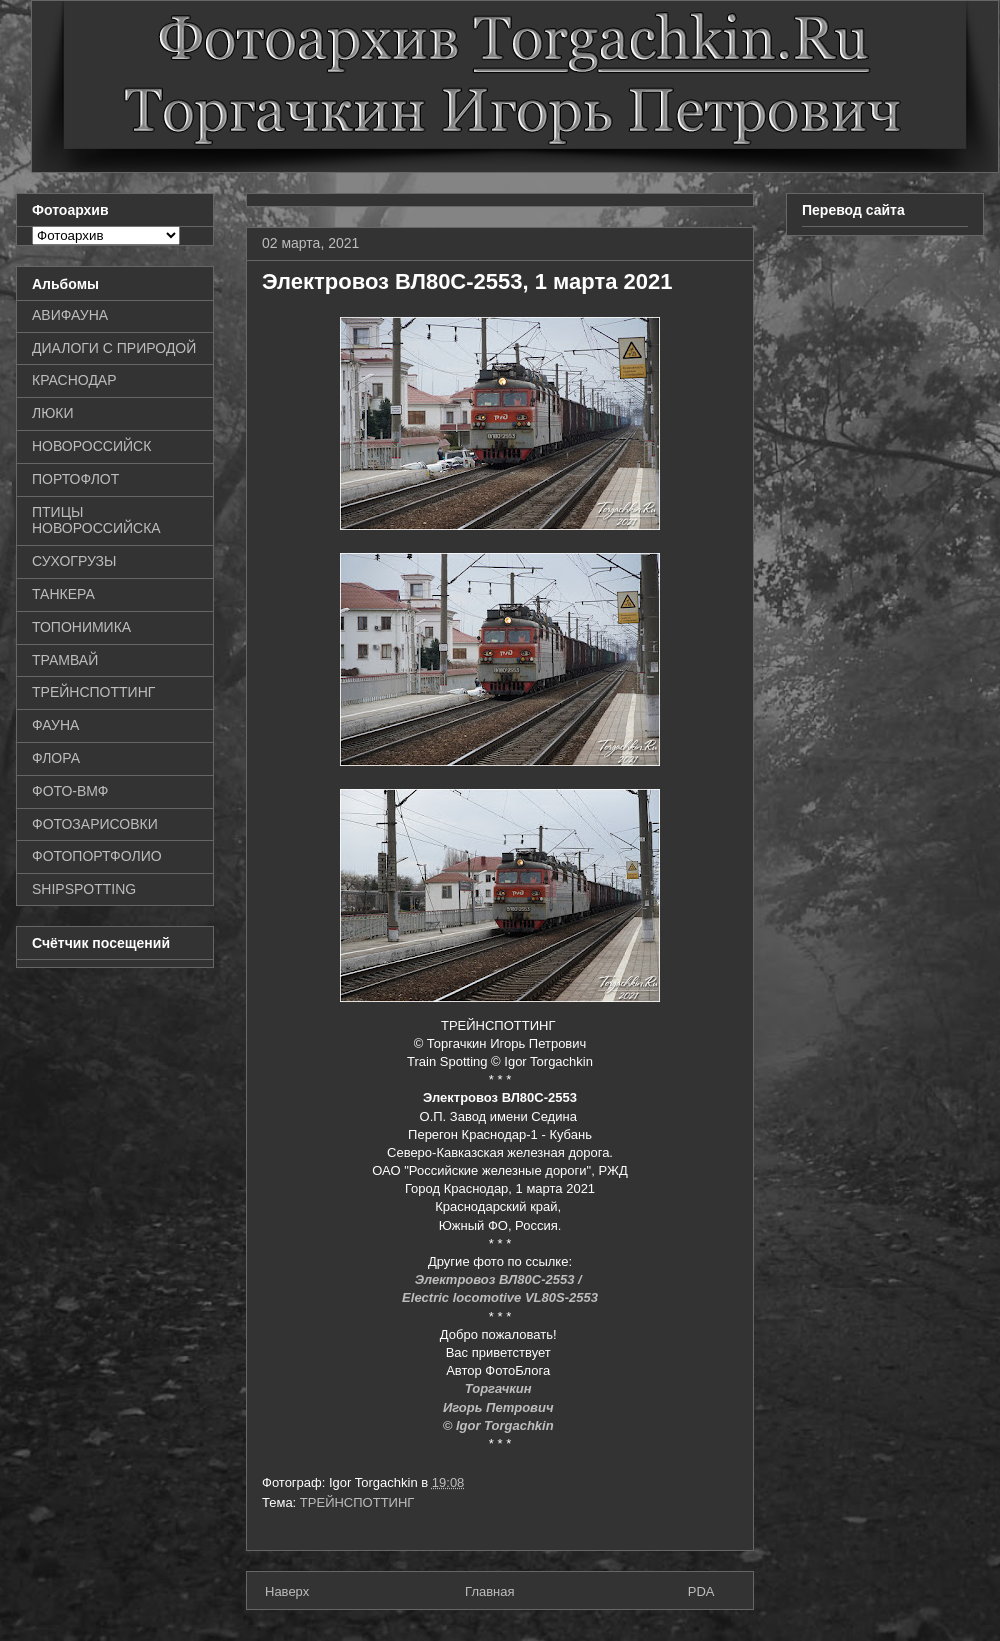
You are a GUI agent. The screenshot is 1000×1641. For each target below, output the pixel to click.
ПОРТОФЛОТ (75, 479)
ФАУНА (55, 725)
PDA (701, 1591)
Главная (489, 1591)
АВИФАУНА (70, 315)
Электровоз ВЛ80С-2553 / (500, 1279)
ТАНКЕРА (63, 594)
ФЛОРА (56, 758)
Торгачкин (500, 1388)
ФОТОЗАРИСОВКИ (95, 824)
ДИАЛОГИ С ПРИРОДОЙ (114, 348)
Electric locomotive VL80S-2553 (500, 1297)
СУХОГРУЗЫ (74, 561)
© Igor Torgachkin (500, 1425)
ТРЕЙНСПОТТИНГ (357, 1502)
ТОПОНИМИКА (81, 627)
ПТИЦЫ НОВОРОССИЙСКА (96, 520)
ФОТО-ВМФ (70, 791)
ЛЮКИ (53, 413)
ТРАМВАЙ (65, 660)
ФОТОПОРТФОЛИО (97, 856)
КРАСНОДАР (74, 380)
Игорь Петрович (500, 1407)
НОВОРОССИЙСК (91, 446)
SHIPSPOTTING (84, 889)
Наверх (287, 1591)
